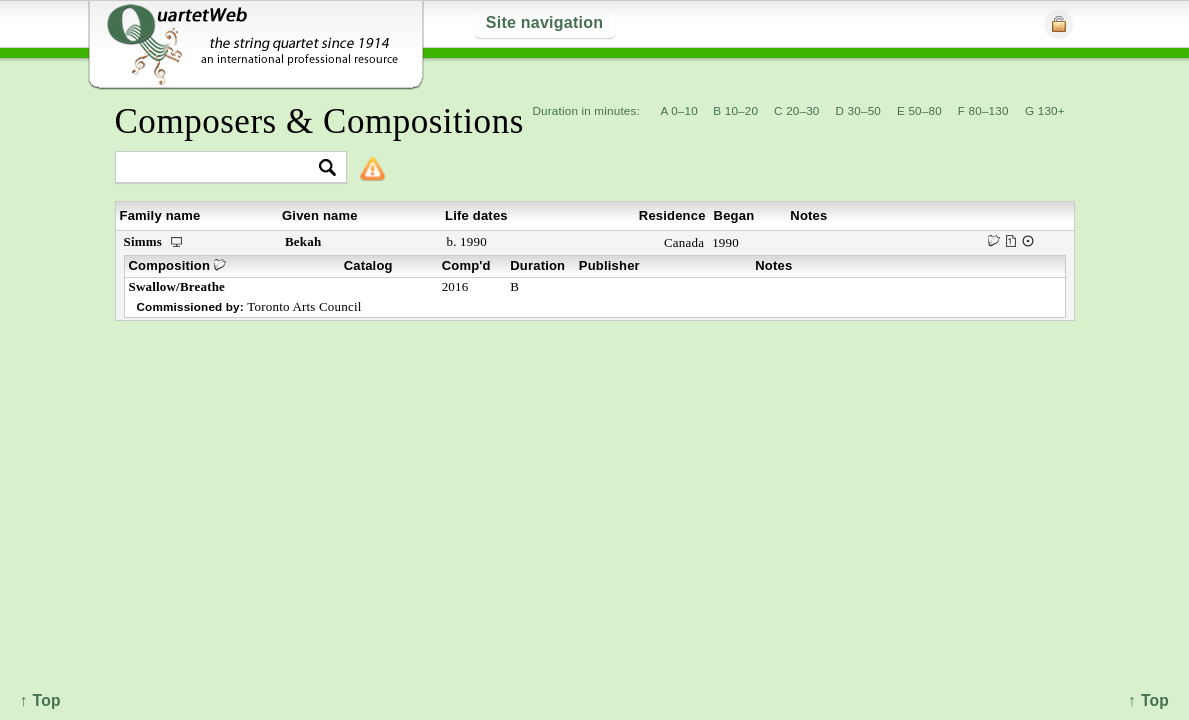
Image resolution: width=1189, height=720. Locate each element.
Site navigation (544, 22)
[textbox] (222, 168)
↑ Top (1148, 700)
